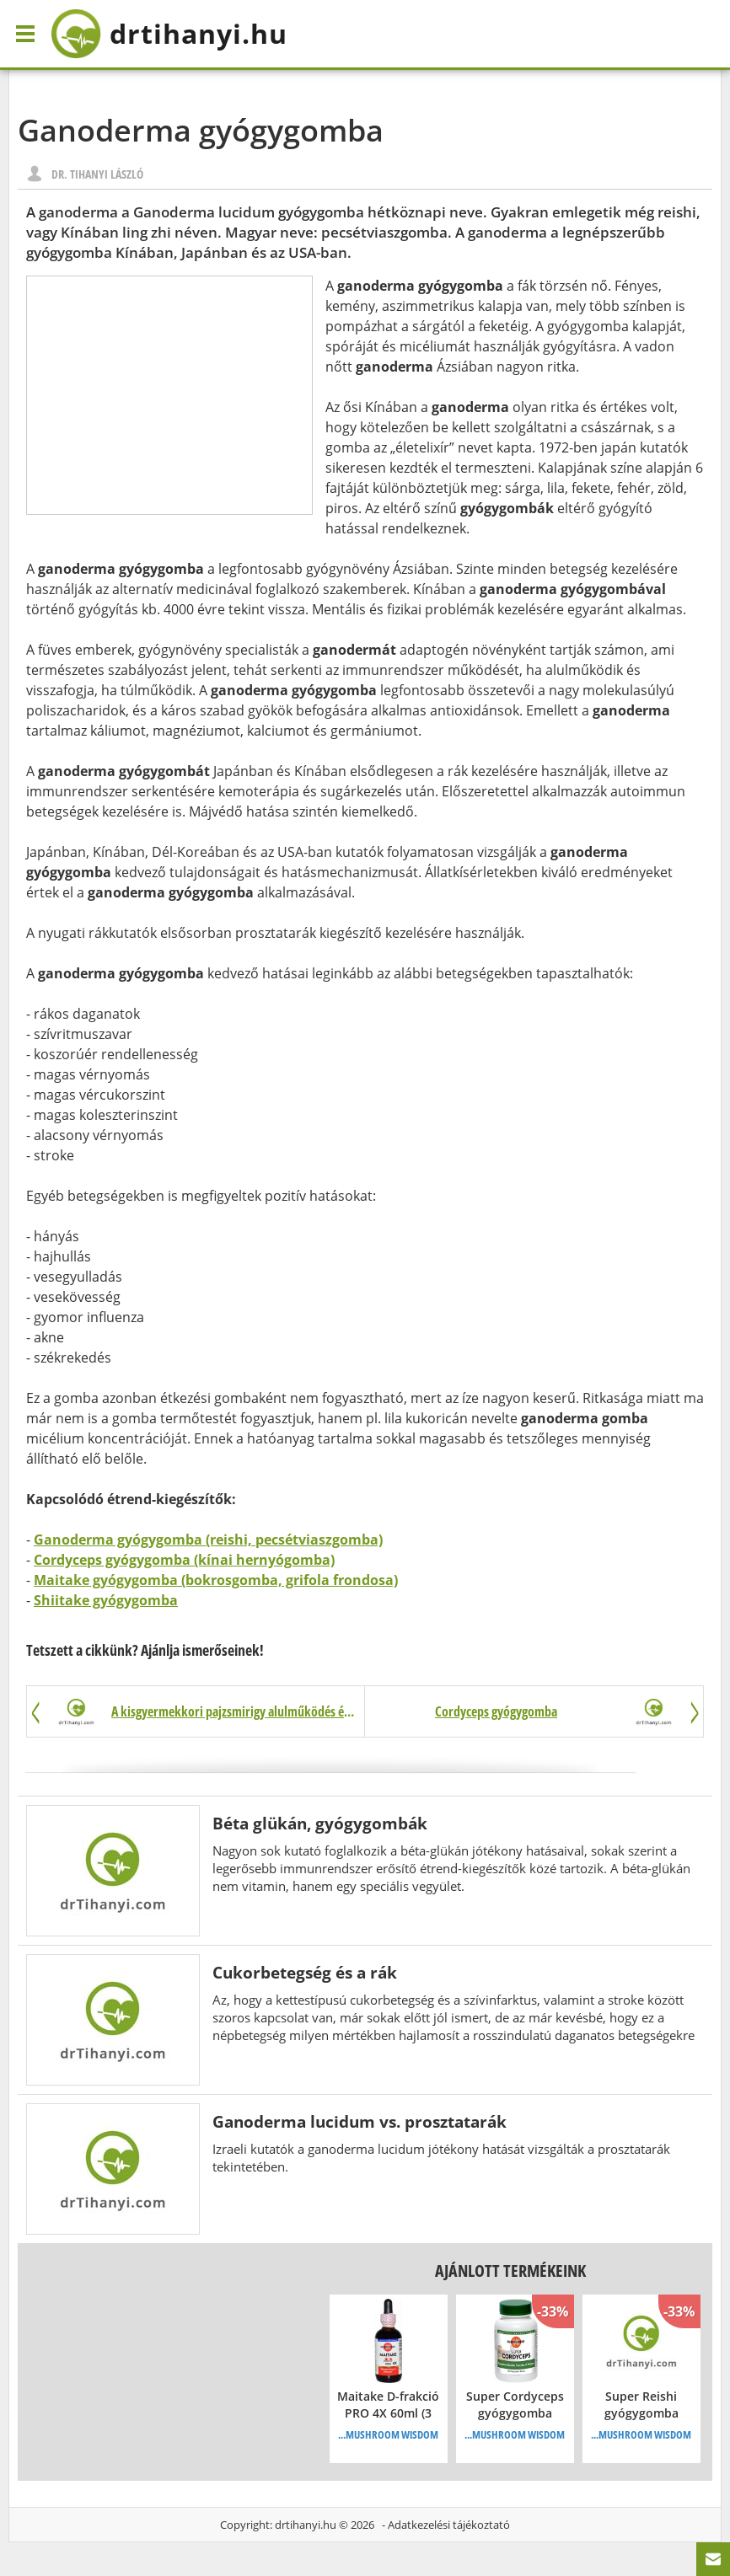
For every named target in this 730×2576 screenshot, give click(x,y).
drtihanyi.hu (305, 2524)
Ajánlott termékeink (510, 2270)
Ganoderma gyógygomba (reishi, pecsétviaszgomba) (208, 1539)
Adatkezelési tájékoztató (449, 2524)
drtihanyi (169, 33)
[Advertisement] (169, 395)
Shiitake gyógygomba (106, 1600)
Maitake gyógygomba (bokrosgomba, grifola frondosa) (216, 1580)
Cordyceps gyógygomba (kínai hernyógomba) (184, 1559)
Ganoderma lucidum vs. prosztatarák (359, 2121)
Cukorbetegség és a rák (304, 1972)
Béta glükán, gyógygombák (319, 1823)
